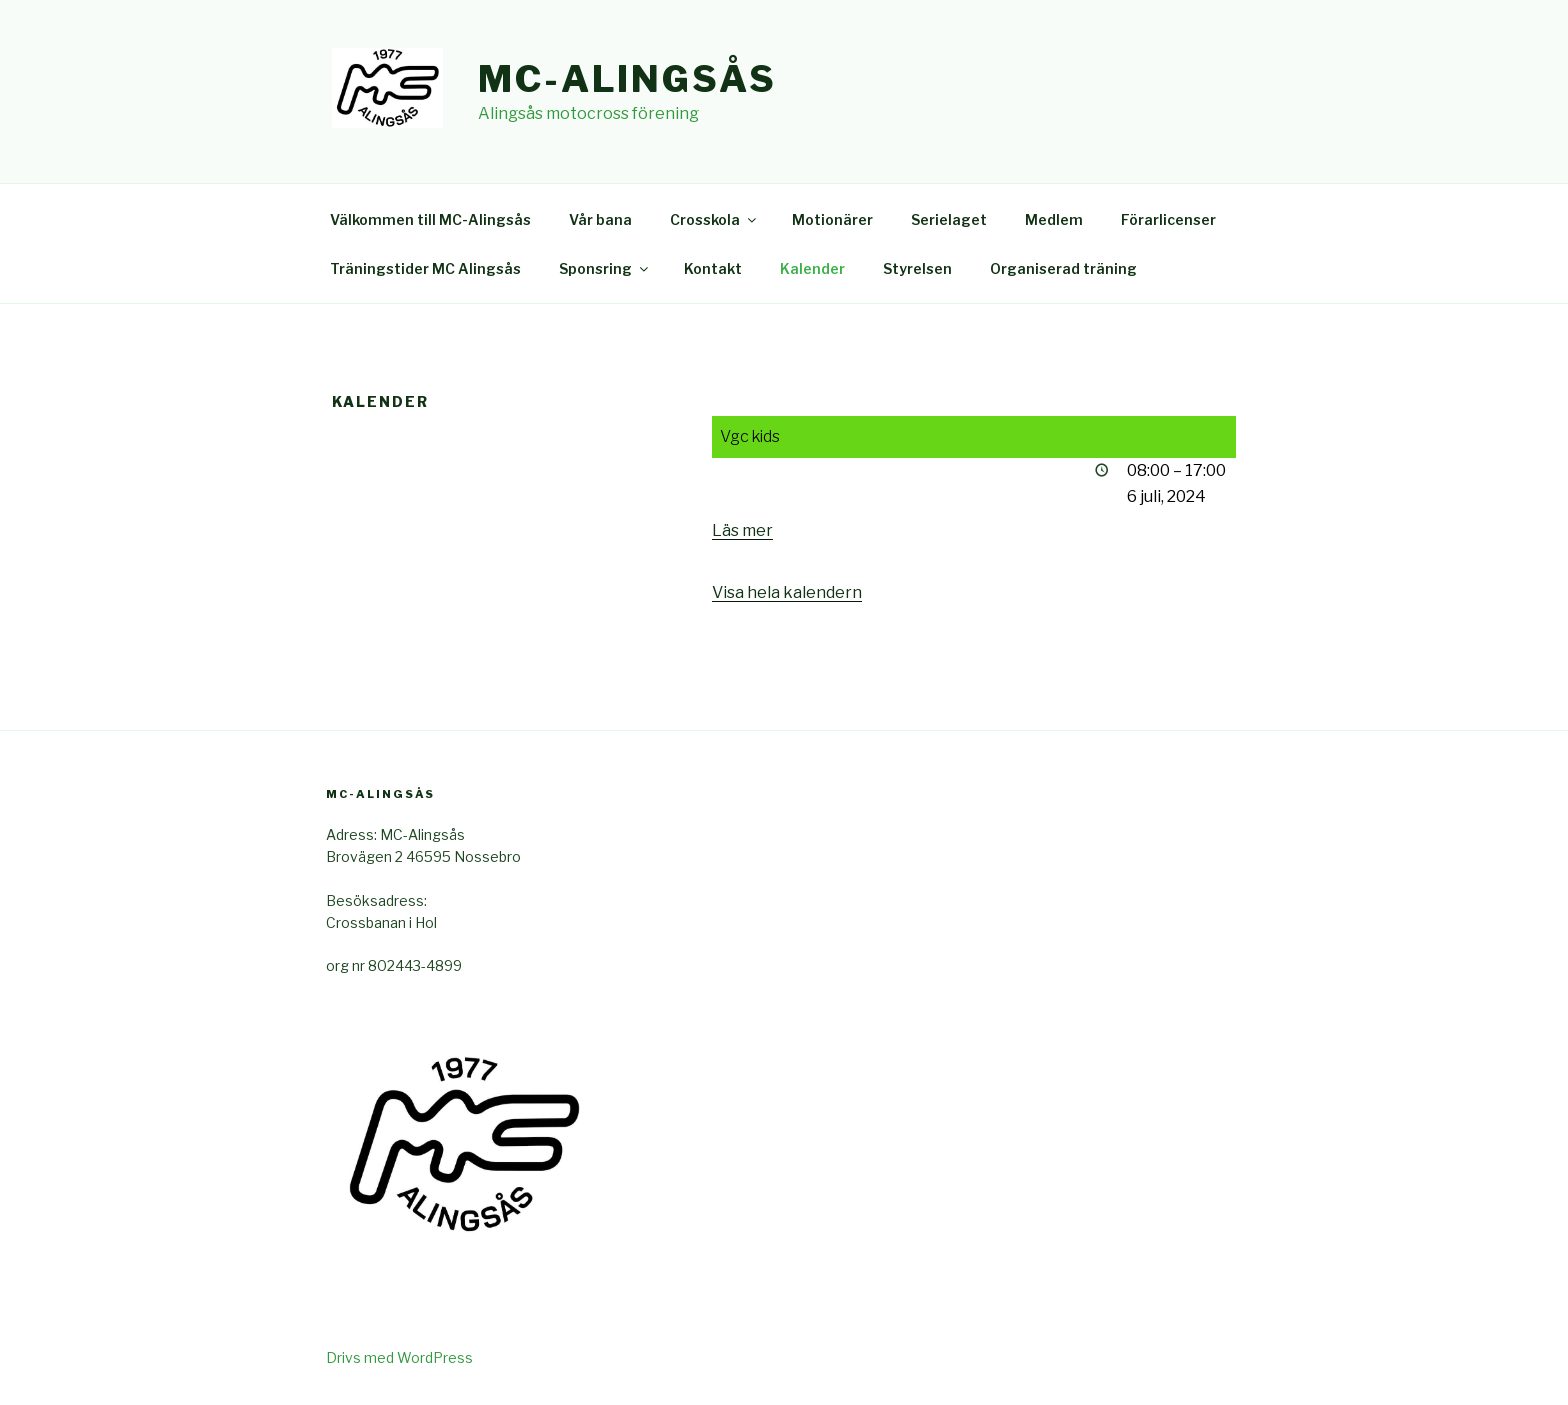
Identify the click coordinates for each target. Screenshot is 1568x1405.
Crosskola (714, 219)
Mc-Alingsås (627, 79)
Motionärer (832, 219)
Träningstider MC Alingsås (425, 268)
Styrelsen (917, 268)
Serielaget (949, 219)
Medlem (1054, 219)
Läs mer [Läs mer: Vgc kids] (742, 530)
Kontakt (713, 268)
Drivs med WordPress (399, 1357)
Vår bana (600, 219)
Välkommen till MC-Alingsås (430, 219)
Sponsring (605, 268)
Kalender (812, 268)
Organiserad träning (1063, 268)
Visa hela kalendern (787, 592)
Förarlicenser (1168, 219)
